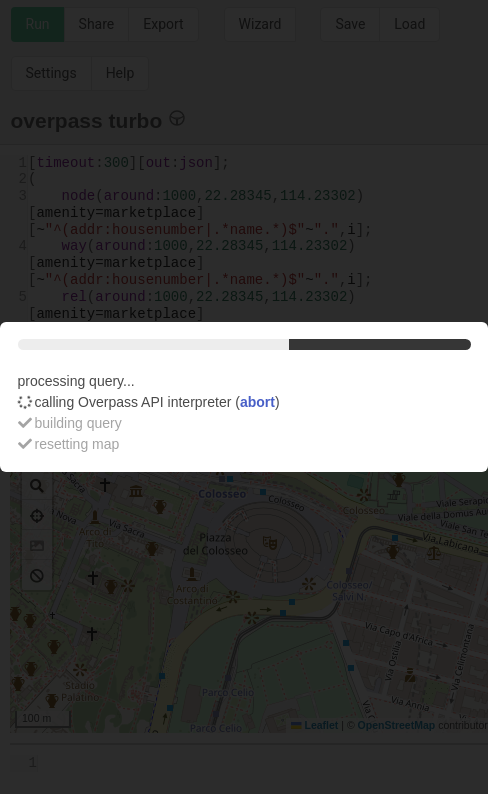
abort (257, 402)
